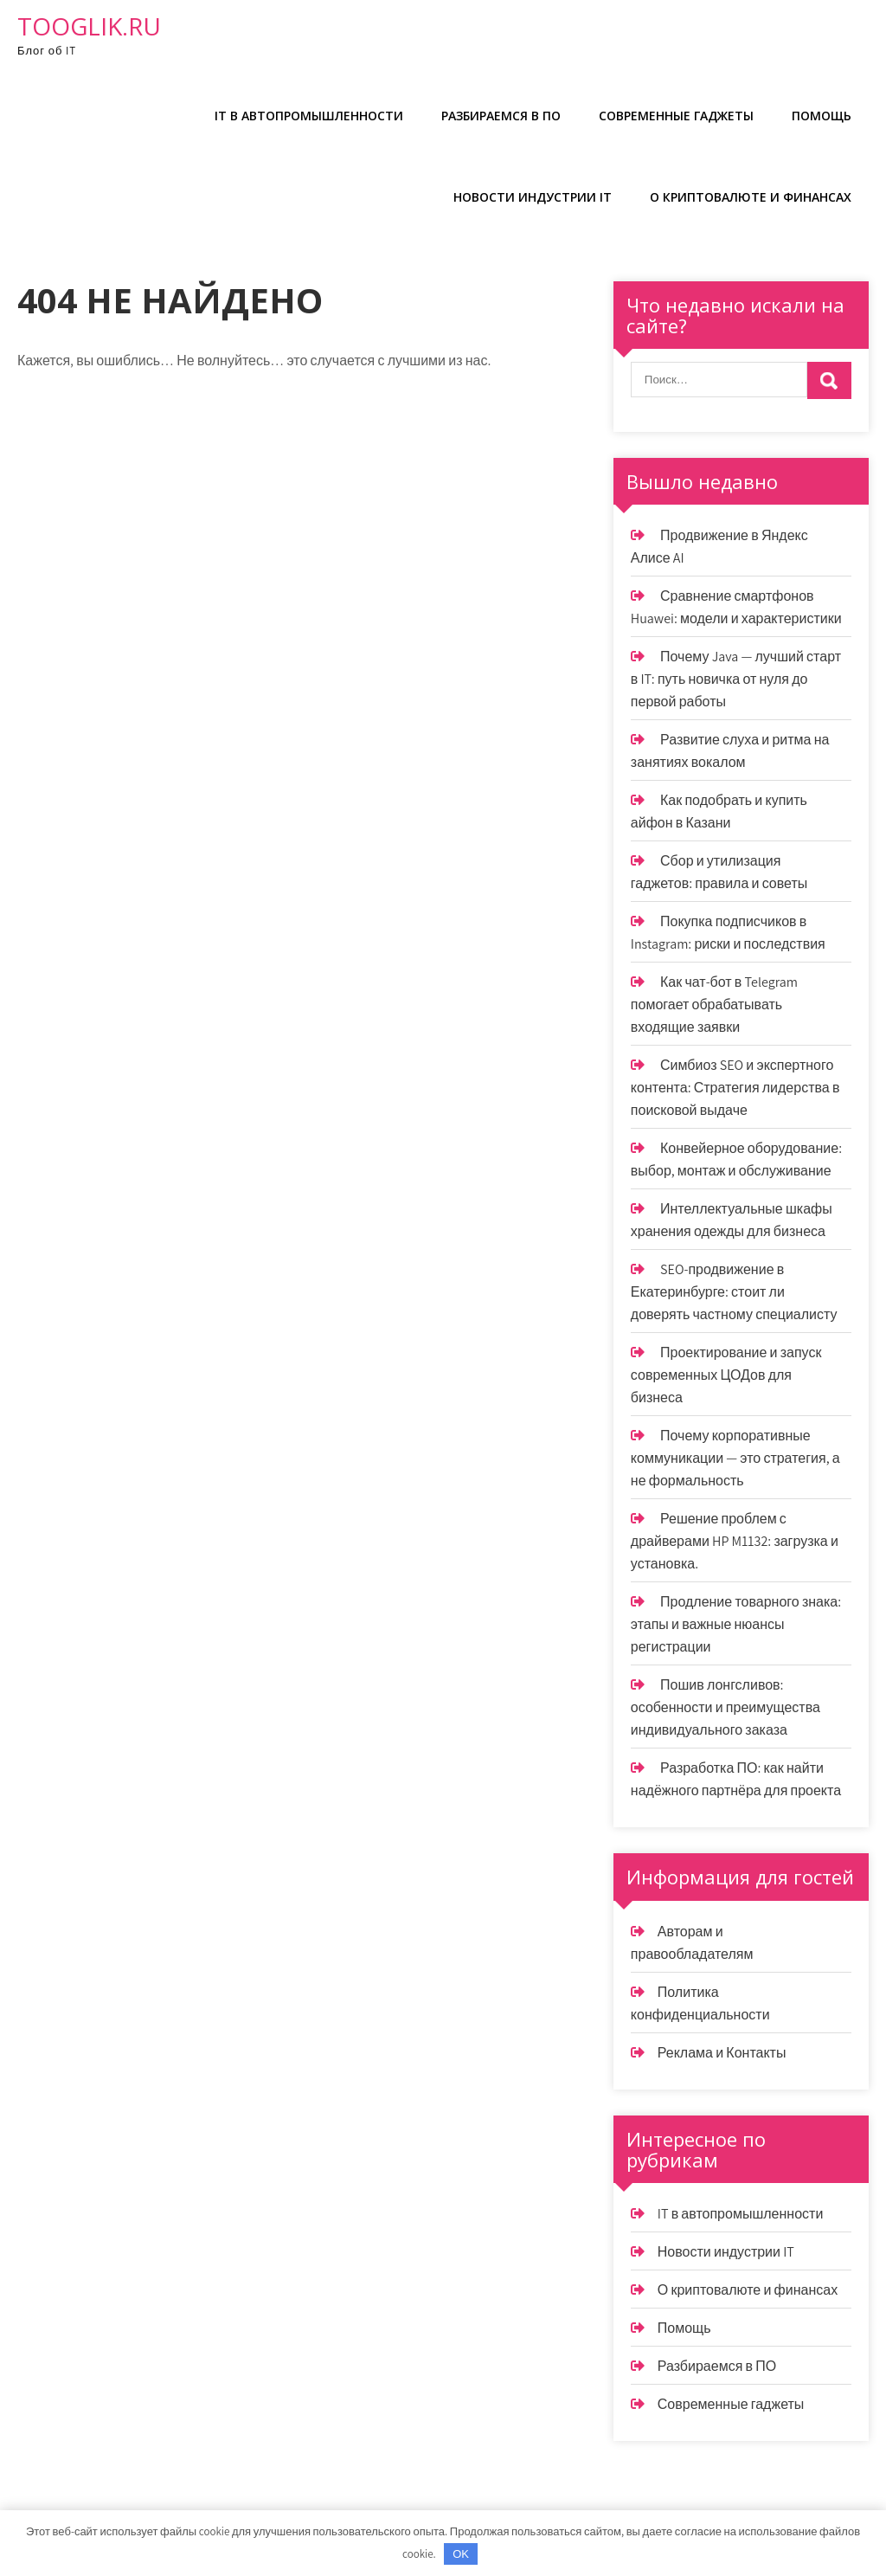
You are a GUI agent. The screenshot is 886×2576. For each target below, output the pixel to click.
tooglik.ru (89, 26)
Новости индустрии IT (532, 197)
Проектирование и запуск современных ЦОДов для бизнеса (726, 1375)
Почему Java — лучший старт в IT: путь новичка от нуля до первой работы (736, 679)
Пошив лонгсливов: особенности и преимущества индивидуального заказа (725, 1707)
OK (461, 2553)
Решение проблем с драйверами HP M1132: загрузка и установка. (734, 1541)
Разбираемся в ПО (501, 115)
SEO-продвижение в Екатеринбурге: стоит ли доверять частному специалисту (734, 1291)
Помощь (821, 115)
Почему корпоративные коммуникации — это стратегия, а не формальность (735, 1458)
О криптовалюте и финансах (750, 197)
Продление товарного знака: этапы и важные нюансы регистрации (736, 1624)
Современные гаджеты (676, 115)
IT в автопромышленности (309, 115)
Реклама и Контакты (722, 2053)
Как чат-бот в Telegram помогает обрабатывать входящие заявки (714, 1004)
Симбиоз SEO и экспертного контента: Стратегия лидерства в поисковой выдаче (735, 1087)
